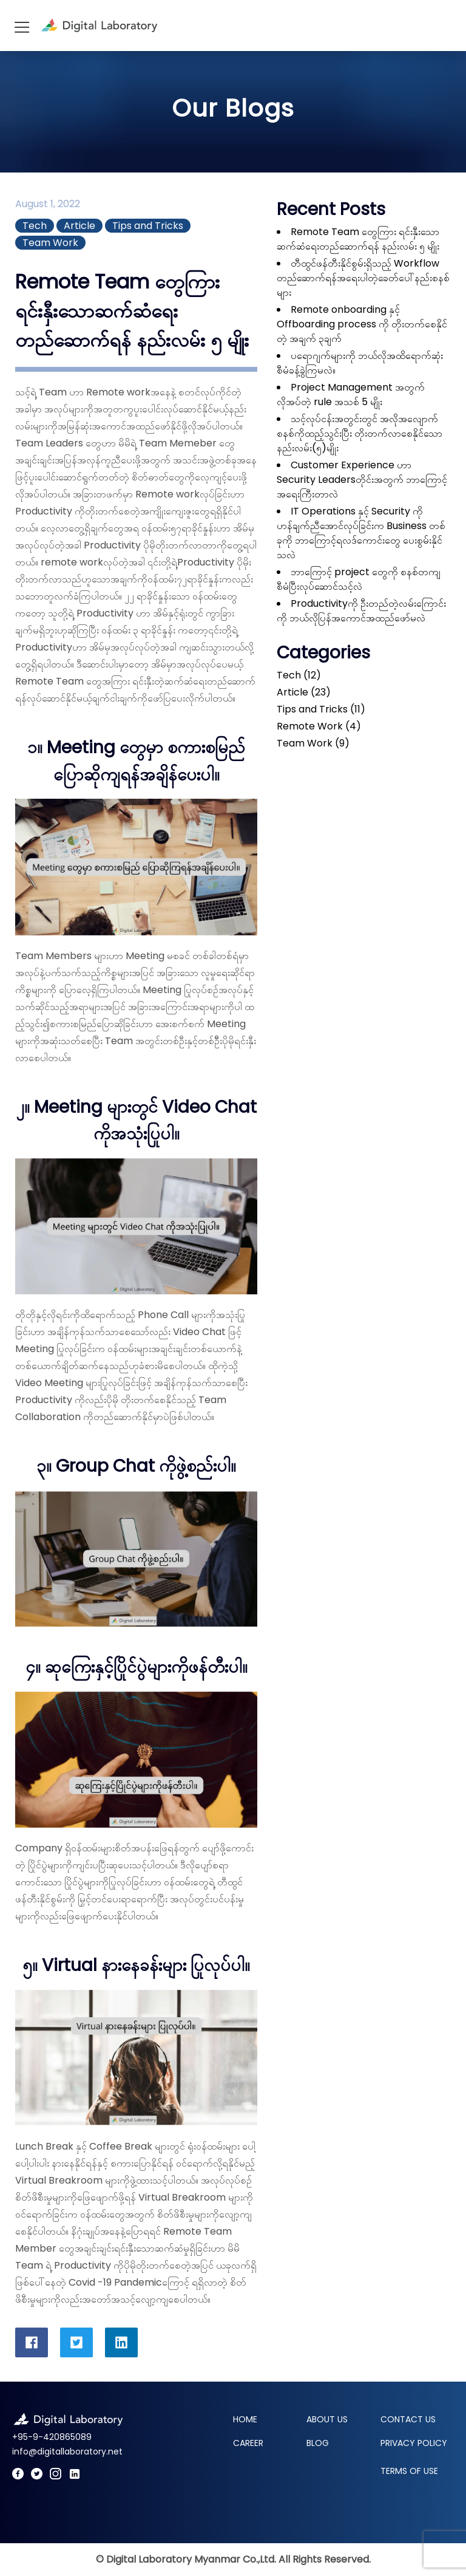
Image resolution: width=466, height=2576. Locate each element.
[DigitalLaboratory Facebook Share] (31, 2342)
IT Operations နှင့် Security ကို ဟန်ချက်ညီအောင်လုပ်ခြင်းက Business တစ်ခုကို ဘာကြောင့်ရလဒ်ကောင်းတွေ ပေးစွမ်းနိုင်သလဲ (361, 533)
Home (245, 2419)
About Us (327, 2419)
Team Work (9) (313, 743)
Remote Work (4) (319, 726)
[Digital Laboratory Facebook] (18, 2475)
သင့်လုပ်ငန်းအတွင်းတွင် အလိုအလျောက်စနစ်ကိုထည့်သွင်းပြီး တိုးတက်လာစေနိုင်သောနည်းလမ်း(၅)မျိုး (359, 433)
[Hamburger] (21, 25)
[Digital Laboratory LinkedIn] (75, 2475)
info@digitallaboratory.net (67, 2451)
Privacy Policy (413, 2443)
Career (248, 2443)
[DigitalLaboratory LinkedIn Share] (121, 2342)
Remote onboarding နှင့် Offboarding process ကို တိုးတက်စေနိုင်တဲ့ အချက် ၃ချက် (362, 324)
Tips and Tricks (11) (321, 709)
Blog (317, 2443)
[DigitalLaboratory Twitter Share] (76, 2342)
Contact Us (408, 2419)
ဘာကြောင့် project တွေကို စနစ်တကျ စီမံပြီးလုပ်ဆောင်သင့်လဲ (359, 579)
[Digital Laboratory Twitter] (36, 2475)
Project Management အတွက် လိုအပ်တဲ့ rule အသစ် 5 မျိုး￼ (351, 394)
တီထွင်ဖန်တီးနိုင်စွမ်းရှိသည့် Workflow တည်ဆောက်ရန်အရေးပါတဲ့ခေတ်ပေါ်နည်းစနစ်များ (363, 277)
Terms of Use (409, 2471)
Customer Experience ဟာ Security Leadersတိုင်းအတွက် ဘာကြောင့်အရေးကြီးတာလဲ (362, 479)
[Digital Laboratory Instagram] (55, 2475)
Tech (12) (299, 675)
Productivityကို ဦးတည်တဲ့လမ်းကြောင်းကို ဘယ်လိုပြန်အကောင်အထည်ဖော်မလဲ (361, 610)
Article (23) (304, 692)
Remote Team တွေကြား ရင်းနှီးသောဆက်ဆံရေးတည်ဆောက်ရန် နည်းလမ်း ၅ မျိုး (358, 239)
